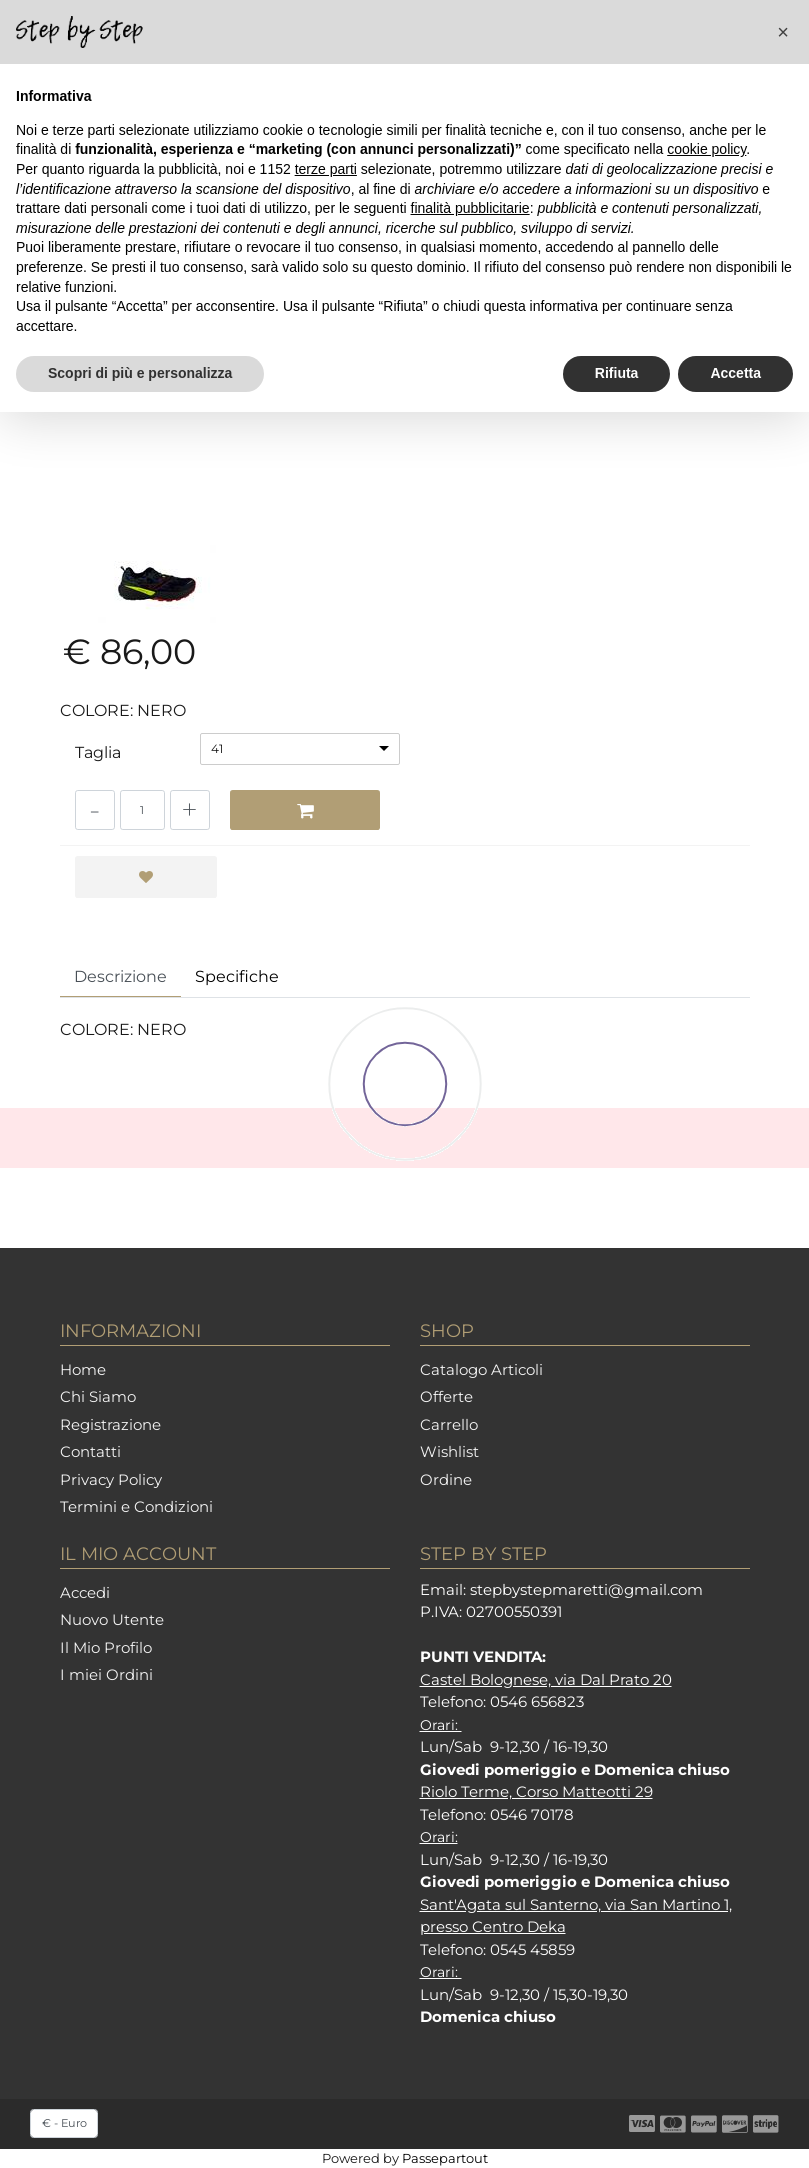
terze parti (326, 169)
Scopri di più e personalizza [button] (140, 373)
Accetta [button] (735, 373)
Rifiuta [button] (617, 373)
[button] (783, 32)
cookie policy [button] (706, 149)
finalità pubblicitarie (470, 208)
